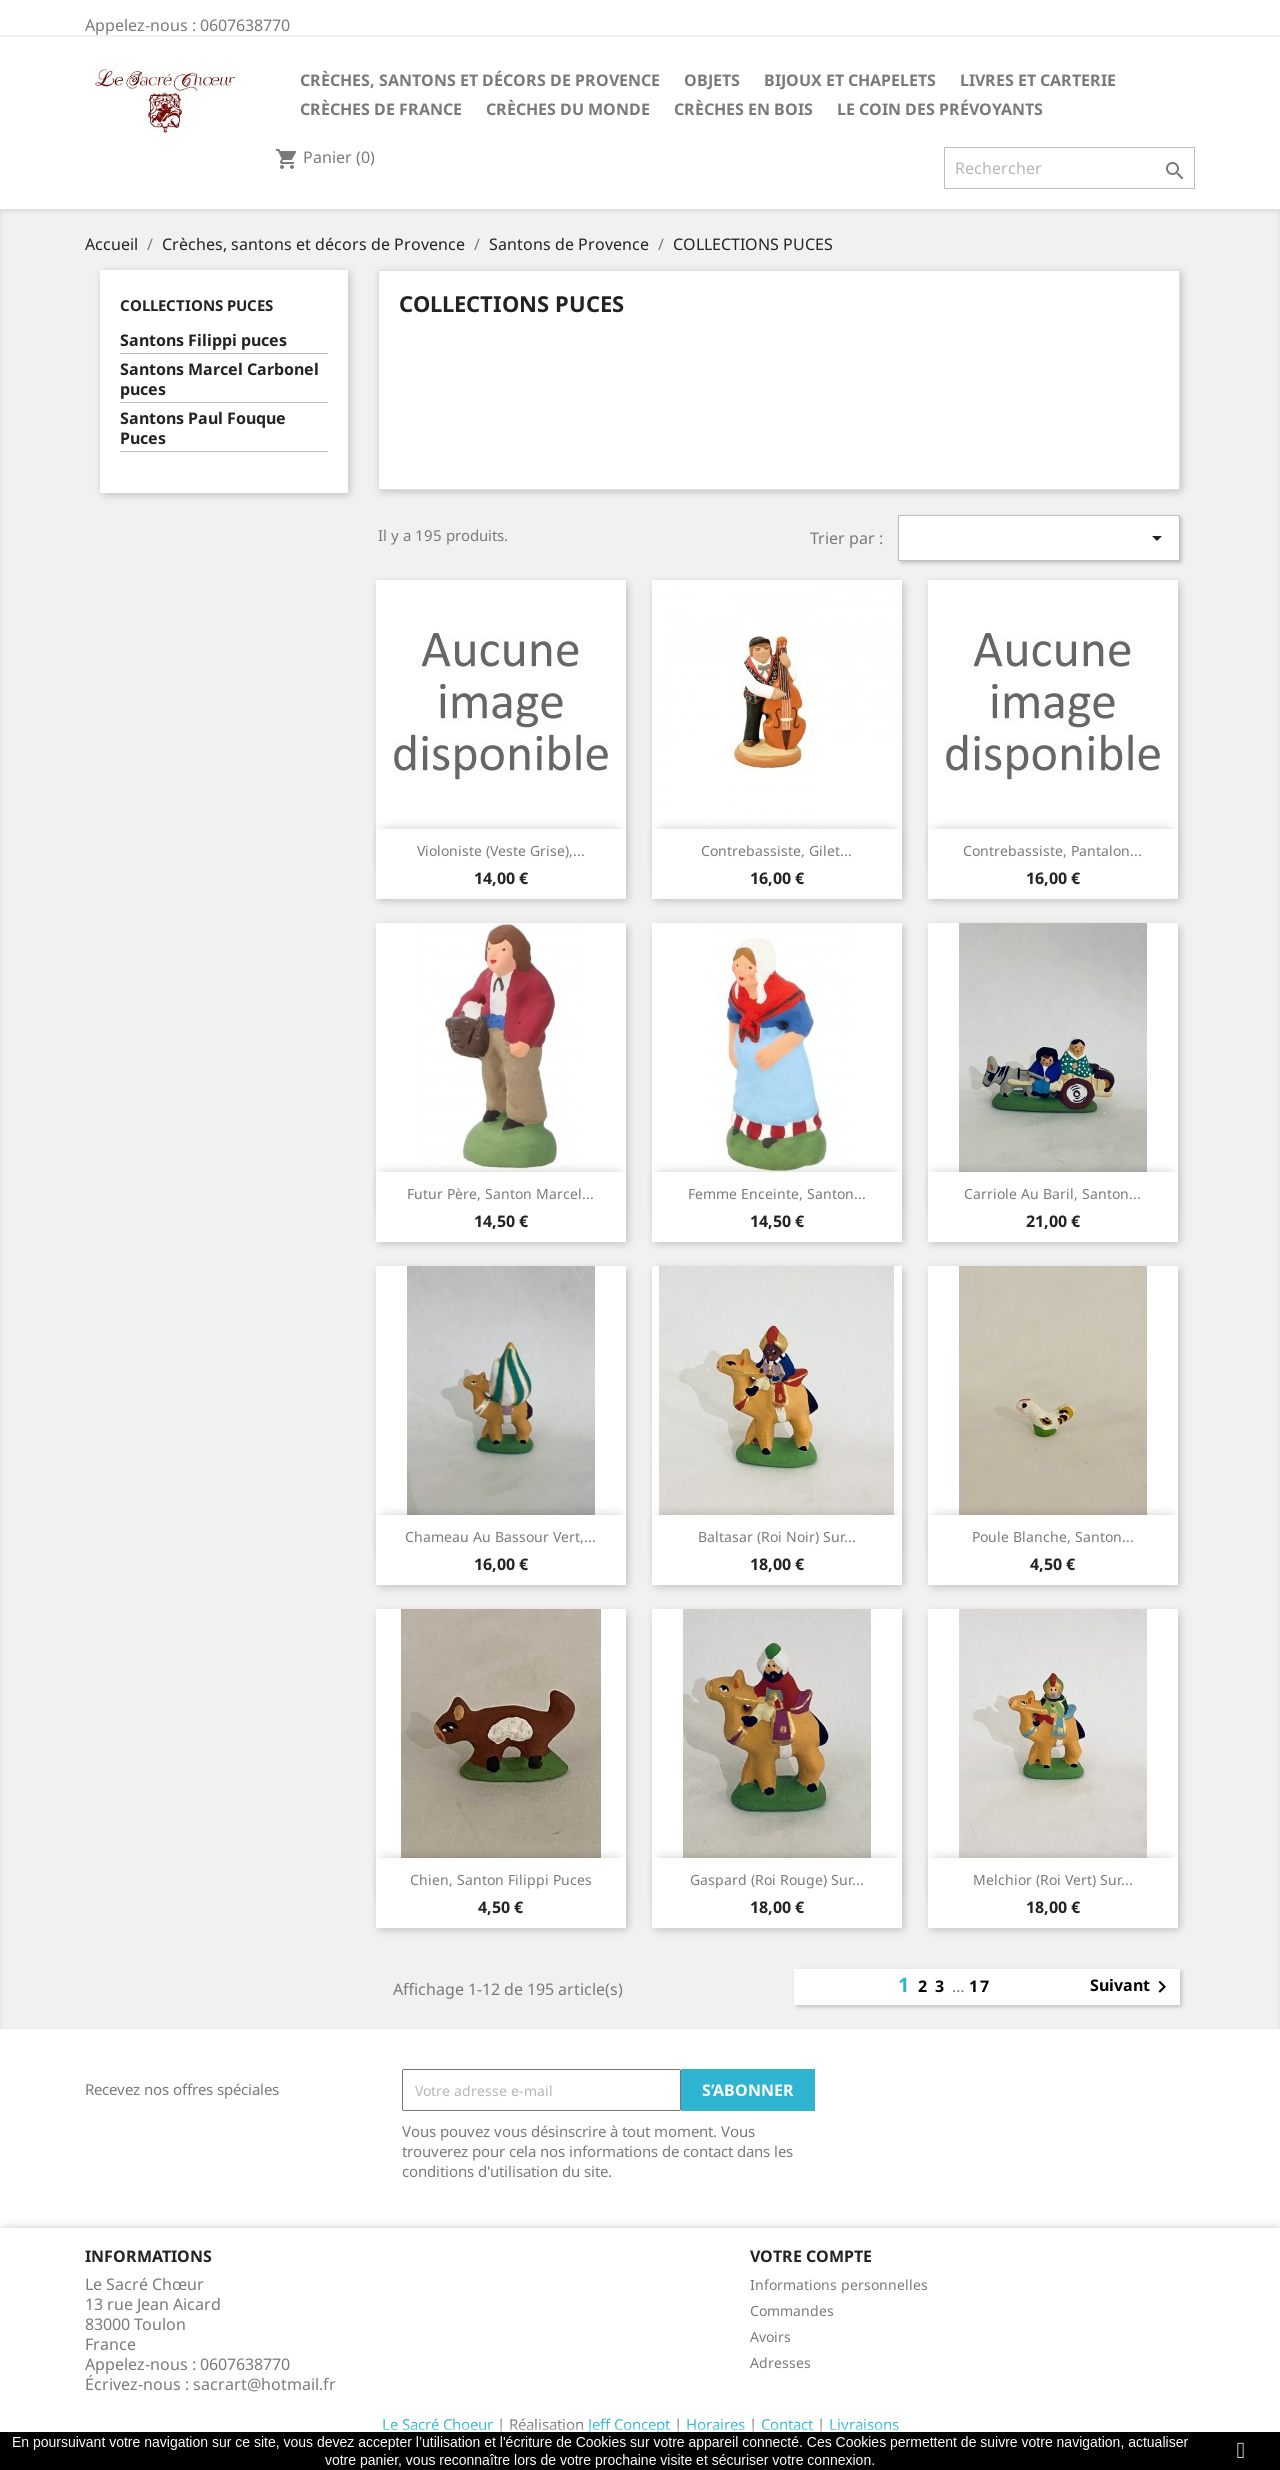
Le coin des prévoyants (940, 109)
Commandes (792, 2310)
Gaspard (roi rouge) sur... (777, 1879)
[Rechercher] (1069, 168)
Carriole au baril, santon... (1052, 1193)
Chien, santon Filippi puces (501, 1879)
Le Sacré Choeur (437, 2424)
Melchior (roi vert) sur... (1053, 1879)
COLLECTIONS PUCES (196, 305)
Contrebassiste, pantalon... (1052, 850)
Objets (712, 80)
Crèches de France (381, 109)
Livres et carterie (1038, 80)
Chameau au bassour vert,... (500, 1536)
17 (980, 1986)
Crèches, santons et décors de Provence (480, 80)
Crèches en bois (743, 109)
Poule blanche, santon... (1053, 1536)
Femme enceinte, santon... (777, 1193)
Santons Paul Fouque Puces (203, 428)
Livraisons (864, 2424)
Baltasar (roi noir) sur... (777, 1536)
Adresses (780, 2362)
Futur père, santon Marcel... (500, 1193)
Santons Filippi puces (203, 340)
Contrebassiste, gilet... (776, 850)
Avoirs (770, 2336)
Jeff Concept (629, 2424)
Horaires (715, 2424)
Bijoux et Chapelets (850, 80)
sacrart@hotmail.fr (264, 2384)
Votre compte (811, 2256)
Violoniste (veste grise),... (501, 850)
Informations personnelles (839, 2284)
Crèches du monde (568, 109)
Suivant (1132, 1987)
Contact (787, 2424)
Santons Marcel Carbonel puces (219, 379)
